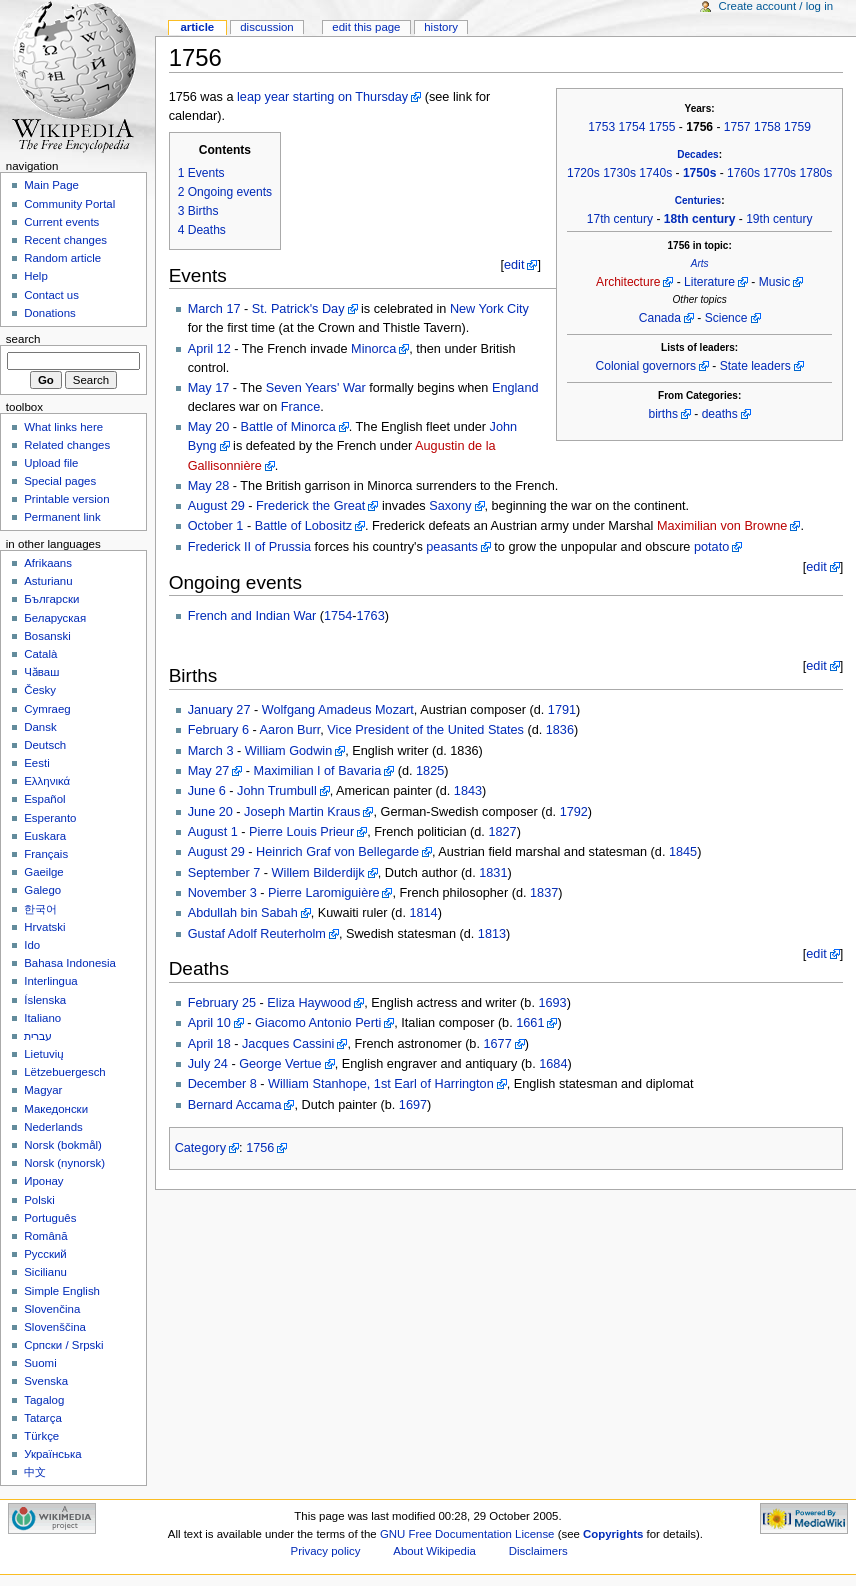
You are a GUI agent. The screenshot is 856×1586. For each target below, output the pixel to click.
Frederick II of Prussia (249, 547)
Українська (52, 1454)
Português (50, 1218)
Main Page (51, 185)
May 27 (209, 771)
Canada (660, 318)
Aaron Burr (290, 730)
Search (23, 339)
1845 (683, 852)
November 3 (222, 893)
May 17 (209, 388)
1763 (371, 616)
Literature (709, 282)
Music (774, 282)
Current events (61, 222)
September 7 (224, 873)
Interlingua (51, 981)
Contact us (51, 295)
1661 (530, 1023)
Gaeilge (43, 872)
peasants (452, 547)
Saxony (450, 506)
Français (46, 854)
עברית (38, 1036)
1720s (583, 173)
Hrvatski (44, 927)
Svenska (46, 1381)
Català (40, 654)
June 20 (210, 812)
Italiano (42, 1018)
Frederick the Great (310, 506)
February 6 (218, 730)
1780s (815, 173)
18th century (700, 219)
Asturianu (48, 581)
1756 (260, 1148)
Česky (40, 690)
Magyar (43, 1090)
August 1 (213, 832)
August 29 (216, 506)
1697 (413, 1105)
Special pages (60, 481)
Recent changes (65, 240)
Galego (42, 890)
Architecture (628, 282)
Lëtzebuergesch (65, 1072)
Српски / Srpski (63, 1345)
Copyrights (613, 1534)
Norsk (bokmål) (63, 1145)
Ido (32, 945)
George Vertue (280, 1064)
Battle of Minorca (288, 427)
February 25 (222, 1003)
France (301, 407)
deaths (720, 414)
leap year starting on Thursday (322, 97)
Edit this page (366, 27)
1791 (562, 710)
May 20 (209, 427)
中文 (35, 1472)
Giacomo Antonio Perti (318, 1023)
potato (711, 547)
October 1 (216, 526)
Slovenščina (55, 1327)
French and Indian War (252, 616)
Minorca (373, 349)
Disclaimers (538, 1551)
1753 (601, 127)
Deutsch (45, 745)
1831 (493, 873)
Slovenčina (52, 1309)
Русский (45, 1254)
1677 (497, 1044)
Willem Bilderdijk (318, 873)
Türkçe (41, 1436)
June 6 (207, 791)
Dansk (40, 727)
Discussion (266, 27)
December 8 (222, 1084)
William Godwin (288, 751)
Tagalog (44, 1400)
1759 (797, 127)
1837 (544, 893)
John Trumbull (277, 791)
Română (45, 1236)
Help (36, 276)
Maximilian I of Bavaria (318, 771)
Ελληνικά (47, 781)
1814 (423, 913)
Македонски (56, 1109)
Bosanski (47, 636)
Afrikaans (48, 563)
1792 (574, 812)
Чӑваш (41, 672)
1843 (468, 791)
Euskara (45, 836)
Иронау (43, 1181)
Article (197, 27)
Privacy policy (326, 1551)
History (441, 27)
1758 (767, 127)
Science (726, 318)
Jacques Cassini (288, 1044)
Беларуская (55, 618)
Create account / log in (775, 6)
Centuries (698, 200)
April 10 (209, 1023)
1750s (700, 173)
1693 (552, 1003)
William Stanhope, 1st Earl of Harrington (381, 1084)
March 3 (211, 751)
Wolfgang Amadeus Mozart (338, 710)
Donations (50, 313)
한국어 (40, 909)
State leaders (755, 366)
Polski (39, 1200)
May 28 (209, 486)
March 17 (214, 309)
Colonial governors (646, 366)
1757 (737, 127)
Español (44, 799)
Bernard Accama (235, 1105)
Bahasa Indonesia (70, 963)
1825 (430, 771)
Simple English (62, 1291)
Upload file (51, 463)
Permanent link (62, 517)
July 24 (208, 1064)
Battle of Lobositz (303, 526)
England (515, 388)
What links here (63, 427)
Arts (700, 263)
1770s (779, 173)
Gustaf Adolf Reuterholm (257, 934)
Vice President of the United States (425, 730)
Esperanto (50, 818)
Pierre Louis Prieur (301, 832)
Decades (697, 154)
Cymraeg (47, 709)
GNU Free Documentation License (467, 1534)
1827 (502, 832)
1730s (619, 173)
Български (51, 599)
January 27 (219, 710)
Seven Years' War (316, 388)
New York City (489, 309)
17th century (620, 219)
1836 (560, 730)
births (662, 414)
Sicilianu (45, 1272)
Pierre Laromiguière (323, 893)
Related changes (67, 445)
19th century (779, 219)
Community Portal (69, 204)
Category (200, 1148)
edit (514, 265)
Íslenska (45, 1000)
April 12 (209, 349)
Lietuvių (43, 1054)
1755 (662, 127)
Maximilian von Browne (722, 526)
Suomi (40, 1363)
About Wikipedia (434, 1551)
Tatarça (43, 1418)
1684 (553, 1064)
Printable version (66, 499)
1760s (743, 173)
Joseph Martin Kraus (302, 812)
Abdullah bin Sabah (243, 913)
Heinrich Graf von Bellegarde (337, 852)
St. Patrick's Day (298, 309)
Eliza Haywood (309, 1003)
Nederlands (53, 1127)
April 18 (209, 1044)
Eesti (36, 763)
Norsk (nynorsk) (64, 1163)
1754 (632, 127)
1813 (492, 934)
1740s (655, 173)
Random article (62, 258)
